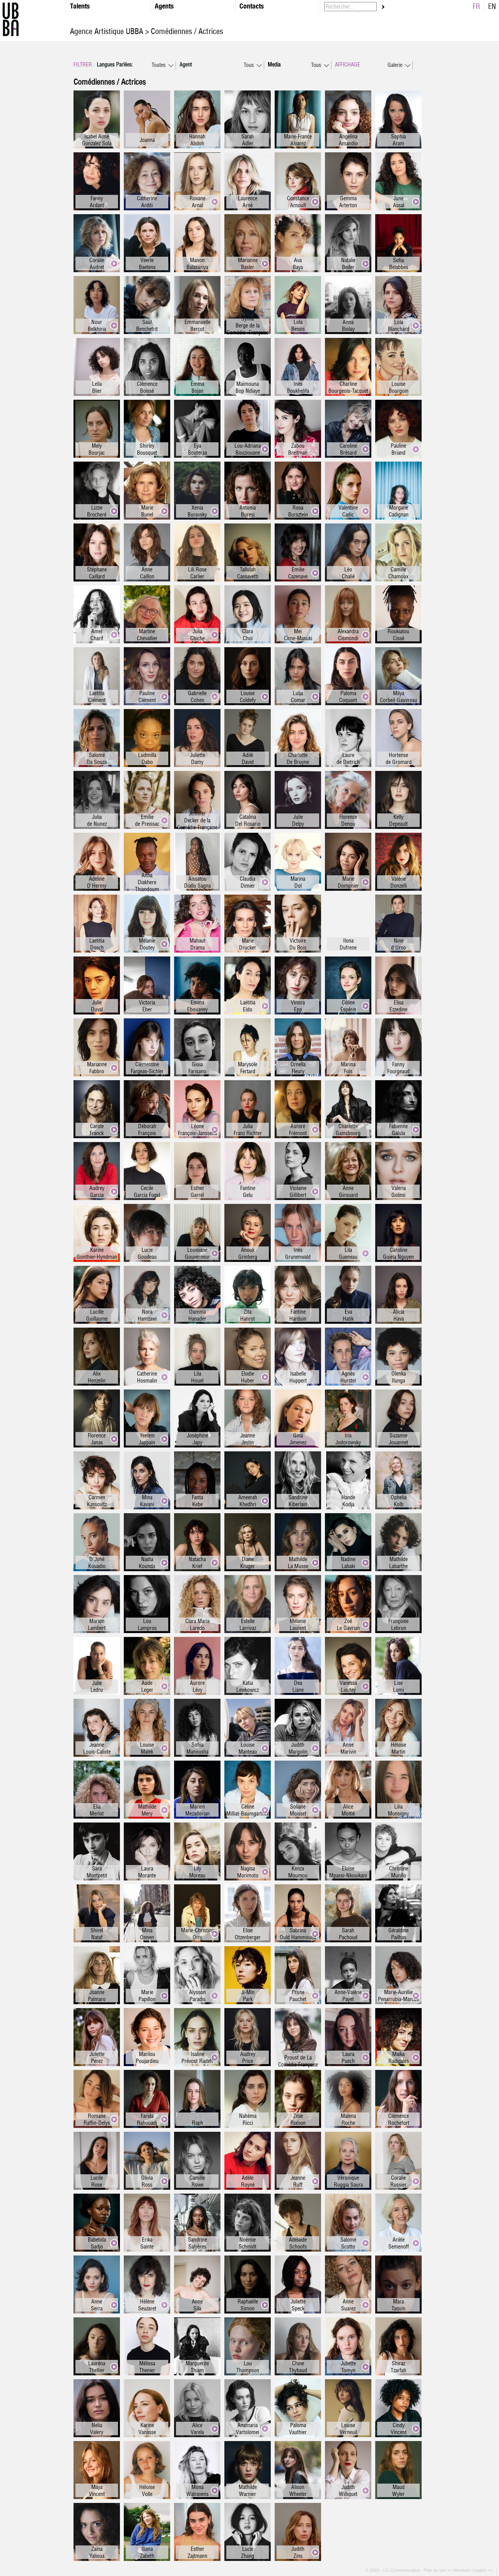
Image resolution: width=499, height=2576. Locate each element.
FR (476, 6)
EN (492, 6)
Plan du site (435, 2570)
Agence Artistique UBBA (107, 31)
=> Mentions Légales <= (470, 2570)
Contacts (251, 6)
